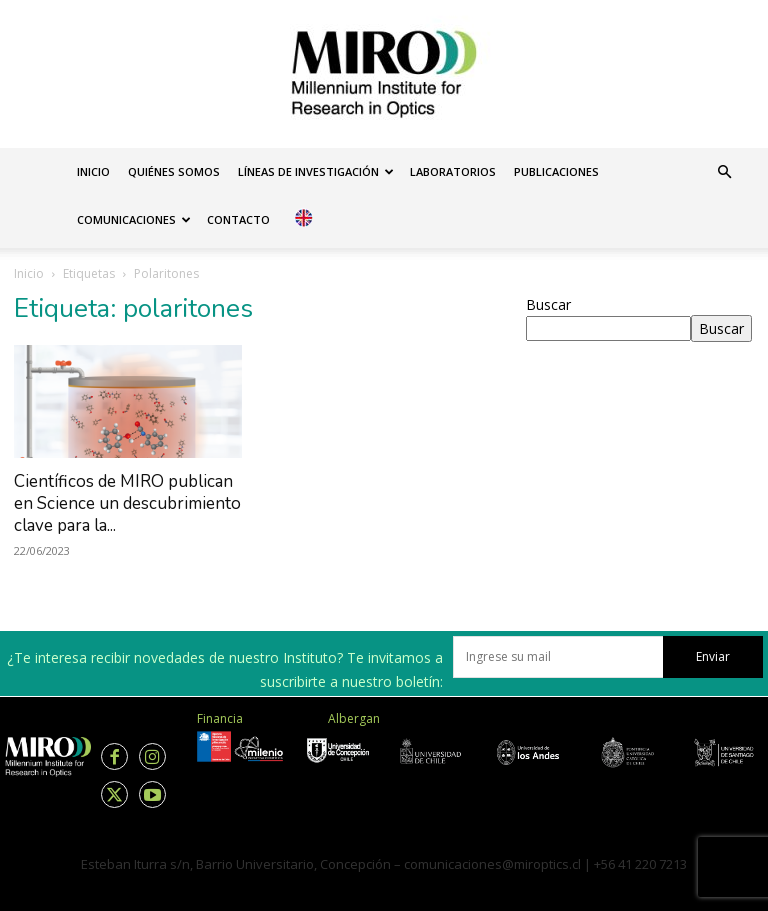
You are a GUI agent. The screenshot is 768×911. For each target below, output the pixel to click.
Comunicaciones (134, 219)
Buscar (548, 304)
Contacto (238, 219)
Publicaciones (556, 171)
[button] (724, 172)
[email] (558, 657)
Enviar (713, 656)
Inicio (93, 171)
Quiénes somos (174, 171)
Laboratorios (453, 171)
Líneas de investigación (316, 171)
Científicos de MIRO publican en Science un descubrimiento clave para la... (127, 503)
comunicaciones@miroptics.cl (492, 864)
